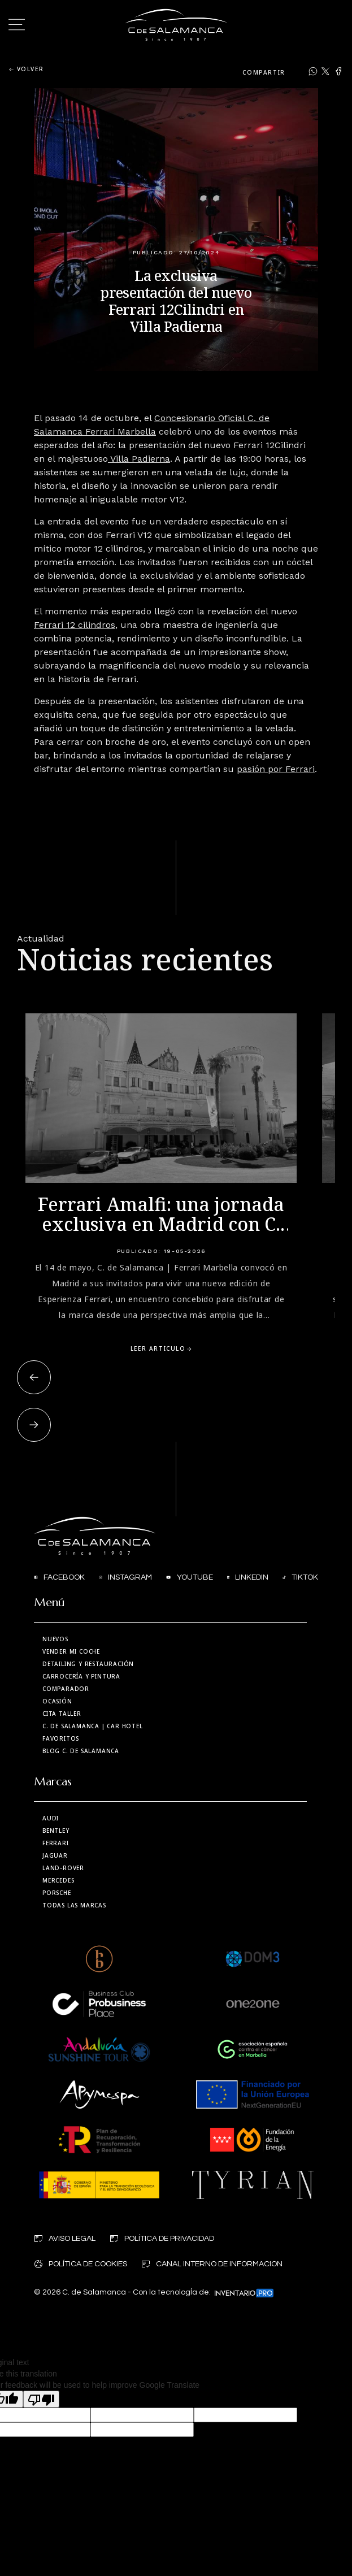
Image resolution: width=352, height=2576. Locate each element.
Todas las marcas (74, 1905)
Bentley (55, 1830)
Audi (50, 1818)
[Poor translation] (41, 2399)
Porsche (56, 1893)
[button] (34, 1377)
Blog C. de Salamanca (80, 1751)
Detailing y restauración (88, 1664)
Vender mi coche (71, 1651)
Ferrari (55, 1843)
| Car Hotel (92, 1726)
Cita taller (61, 1713)
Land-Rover (63, 1868)
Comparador (65, 1689)
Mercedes (58, 1880)
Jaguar (55, 1855)
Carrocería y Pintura (81, 1676)
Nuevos (55, 1639)
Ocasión (57, 1701)
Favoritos (60, 1738)
